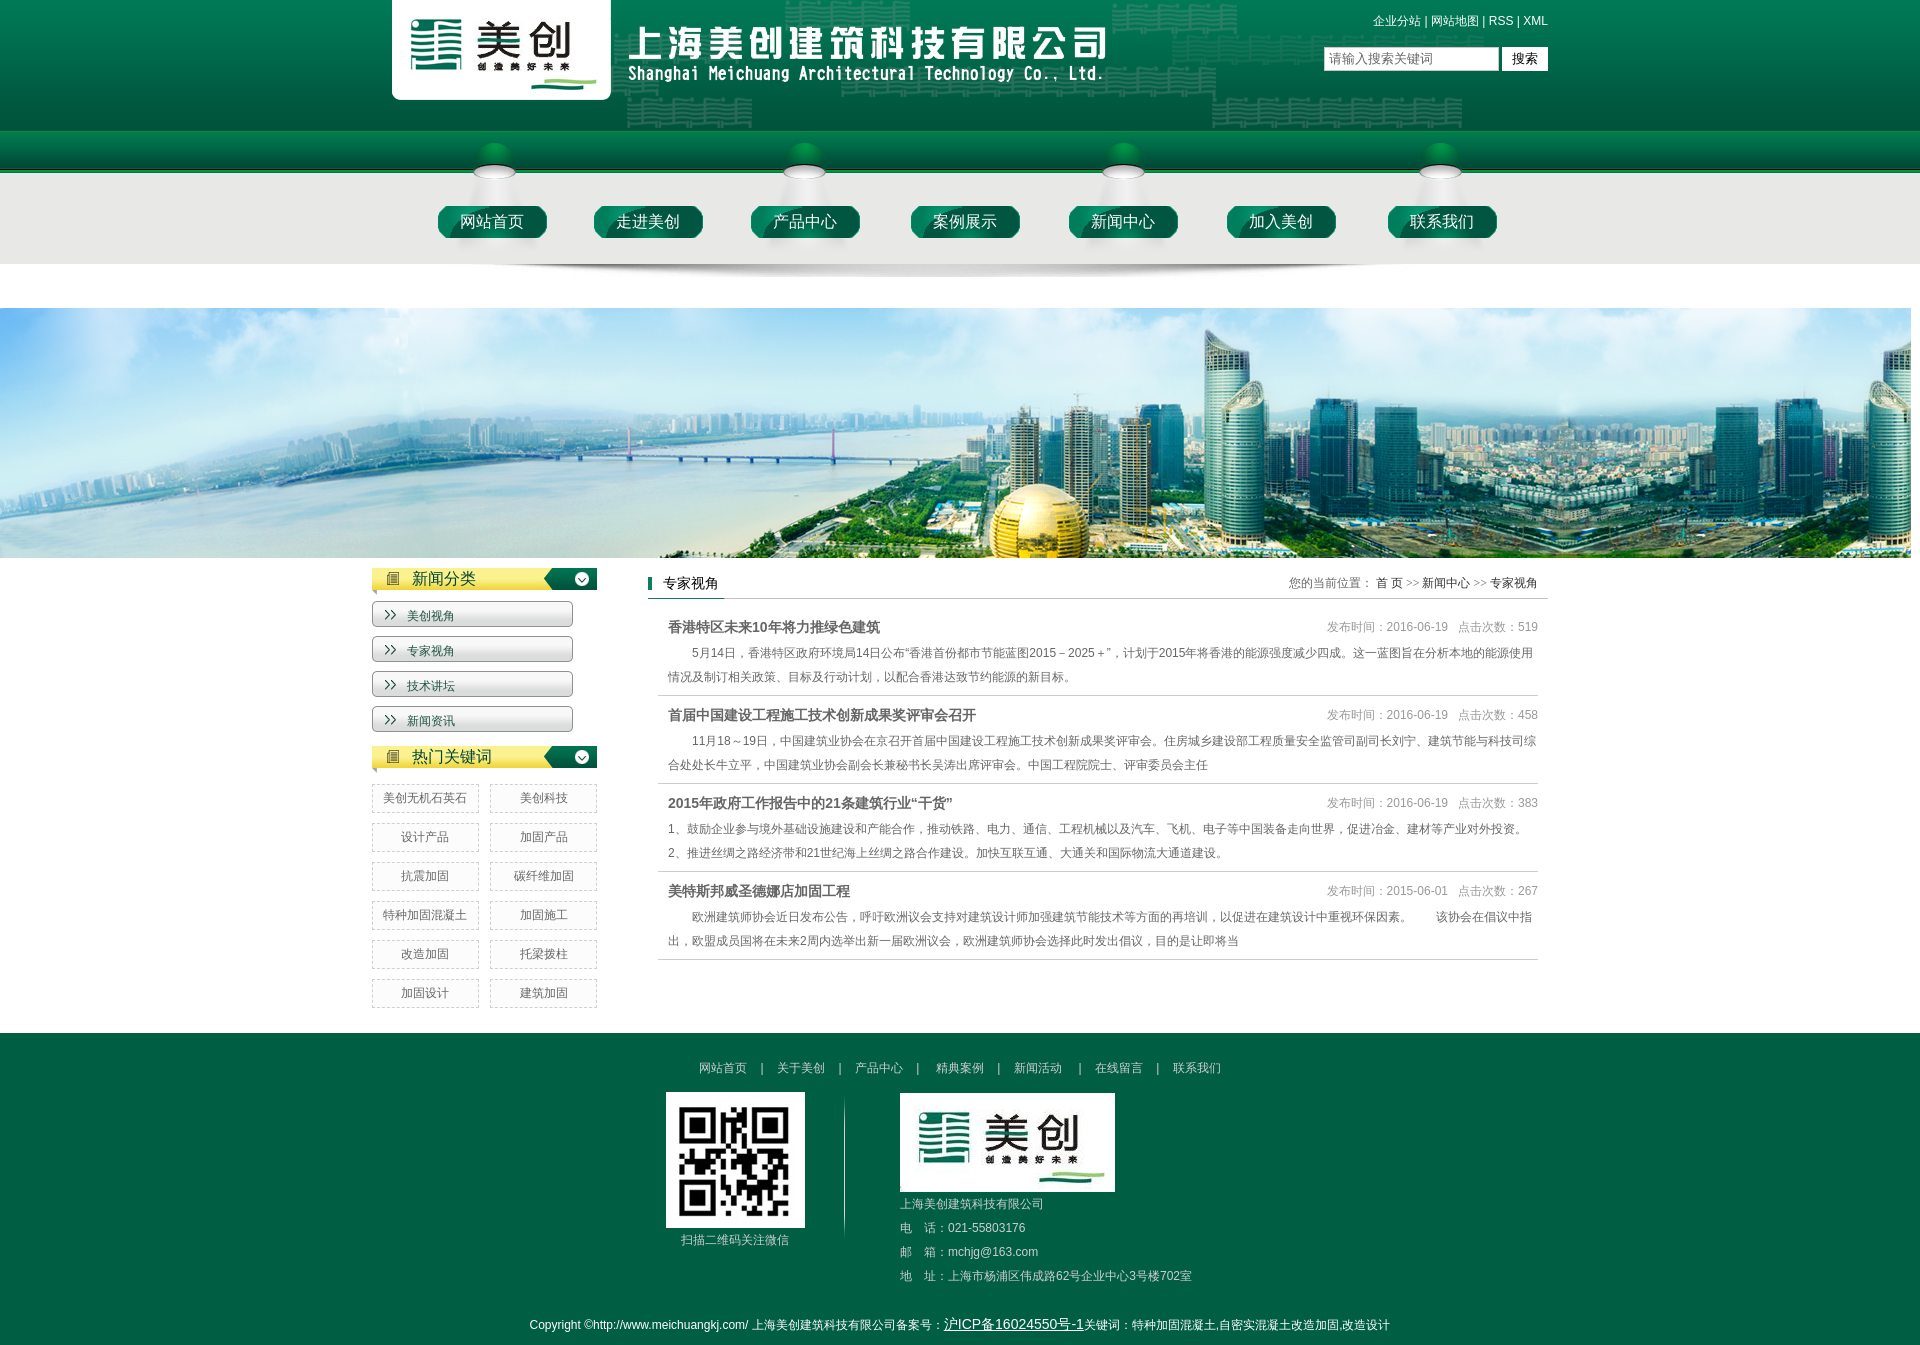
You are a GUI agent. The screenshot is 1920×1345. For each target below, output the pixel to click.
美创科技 (544, 798)
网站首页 (492, 221)
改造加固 (425, 954)
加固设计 (425, 993)
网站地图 (1455, 21)
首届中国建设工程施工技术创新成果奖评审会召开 (822, 715)
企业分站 (1397, 21)
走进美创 (648, 221)
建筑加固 (544, 993)
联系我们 (1442, 221)
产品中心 (805, 221)
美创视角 (431, 616)
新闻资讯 (431, 721)
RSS (1501, 21)
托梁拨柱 (544, 954)
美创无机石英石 (425, 798)
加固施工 (544, 915)
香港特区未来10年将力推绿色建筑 (774, 627)
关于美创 (802, 1068)
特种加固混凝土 (425, 915)
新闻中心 (1123, 221)
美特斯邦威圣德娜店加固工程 (759, 891)
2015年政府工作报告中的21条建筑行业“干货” (810, 803)
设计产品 (425, 837)
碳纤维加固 (544, 876)
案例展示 (965, 221)
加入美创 (1281, 221)
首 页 (1389, 583)
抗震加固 (425, 876)
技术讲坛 (431, 686)
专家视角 (431, 651)
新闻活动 (1039, 1068)
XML (1535, 21)
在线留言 (1119, 1068)
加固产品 (544, 837)
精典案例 (960, 1068)
